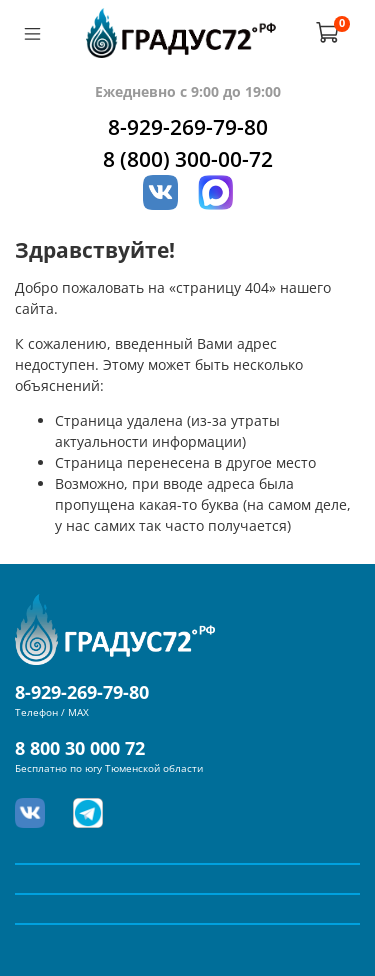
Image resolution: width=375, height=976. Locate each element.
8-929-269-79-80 (188, 127)
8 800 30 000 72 (80, 748)
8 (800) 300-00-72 (188, 159)
